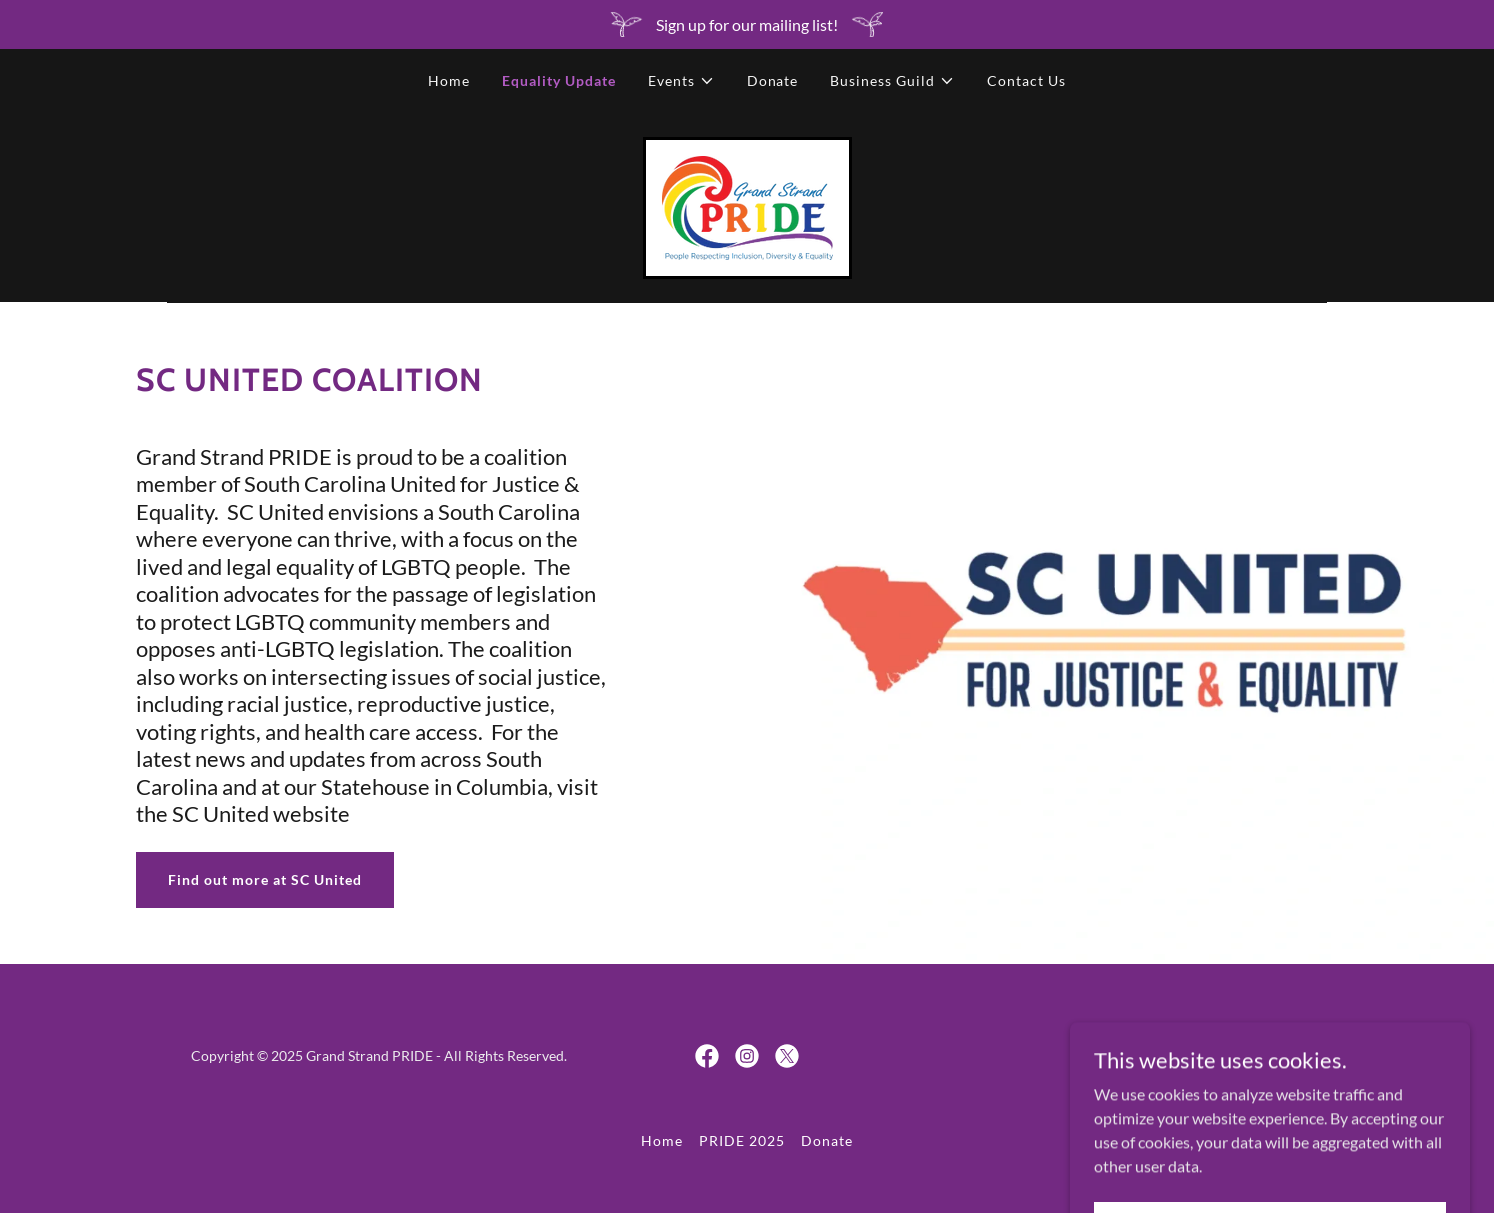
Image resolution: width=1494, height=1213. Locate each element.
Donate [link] (773, 80)
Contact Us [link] (1026, 80)
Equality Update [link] (559, 80)
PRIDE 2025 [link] (742, 1140)
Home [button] (662, 1140)
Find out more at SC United (265, 879)
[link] (747, 205)
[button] (681, 81)
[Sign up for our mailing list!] (747, 24)
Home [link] (449, 80)
